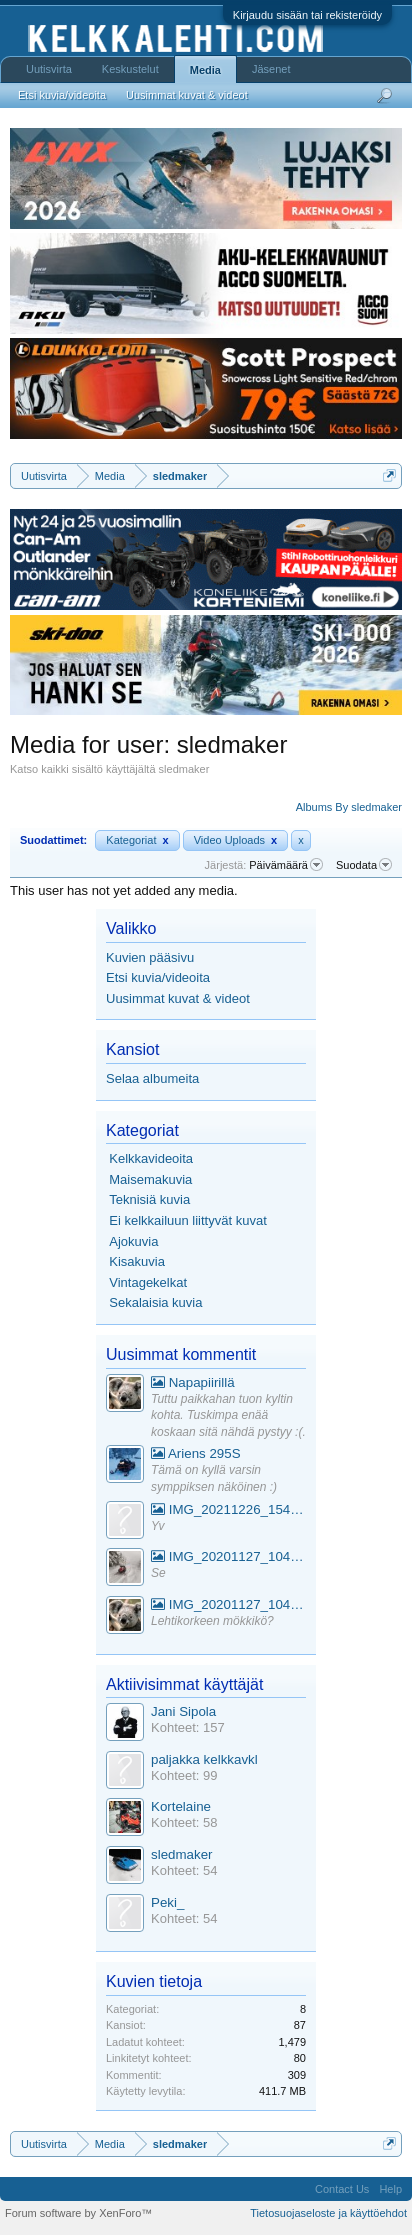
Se (158, 1573)
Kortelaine (181, 1806)
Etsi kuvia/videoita (158, 977)
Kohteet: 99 (184, 1775)
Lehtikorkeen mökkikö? (212, 1621)
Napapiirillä (193, 1382)
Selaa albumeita (152, 1078)
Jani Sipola (183, 1711)
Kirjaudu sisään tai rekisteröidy (307, 15)
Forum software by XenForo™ (78, 2213)
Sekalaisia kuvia (155, 1302)
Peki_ (167, 1902)
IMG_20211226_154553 (228, 1509)
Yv (158, 1526)
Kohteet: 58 (184, 1822)
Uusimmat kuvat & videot (178, 998)
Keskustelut (130, 69)
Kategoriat (137, 840)
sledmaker (181, 1854)
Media (205, 70)
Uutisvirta (49, 69)
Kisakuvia (137, 1261)
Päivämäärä (286, 865)
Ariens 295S (196, 1453)
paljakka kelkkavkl (204, 1759)
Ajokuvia (133, 1241)
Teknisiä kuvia (149, 1199)
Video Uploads (236, 840)
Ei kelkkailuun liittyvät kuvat (188, 1220)
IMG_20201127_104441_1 (228, 1556)
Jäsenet (271, 69)
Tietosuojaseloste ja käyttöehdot (328, 2213)
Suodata (364, 865)
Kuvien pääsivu (150, 957)
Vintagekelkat (148, 1282)
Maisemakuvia (150, 1179)
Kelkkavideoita (151, 1158)
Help (390, 2189)
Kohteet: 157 (188, 1727)
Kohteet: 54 (184, 1870)
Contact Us (342, 2189)
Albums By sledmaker (349, 807)
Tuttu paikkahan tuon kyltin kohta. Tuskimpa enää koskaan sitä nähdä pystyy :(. (228, 1415)
